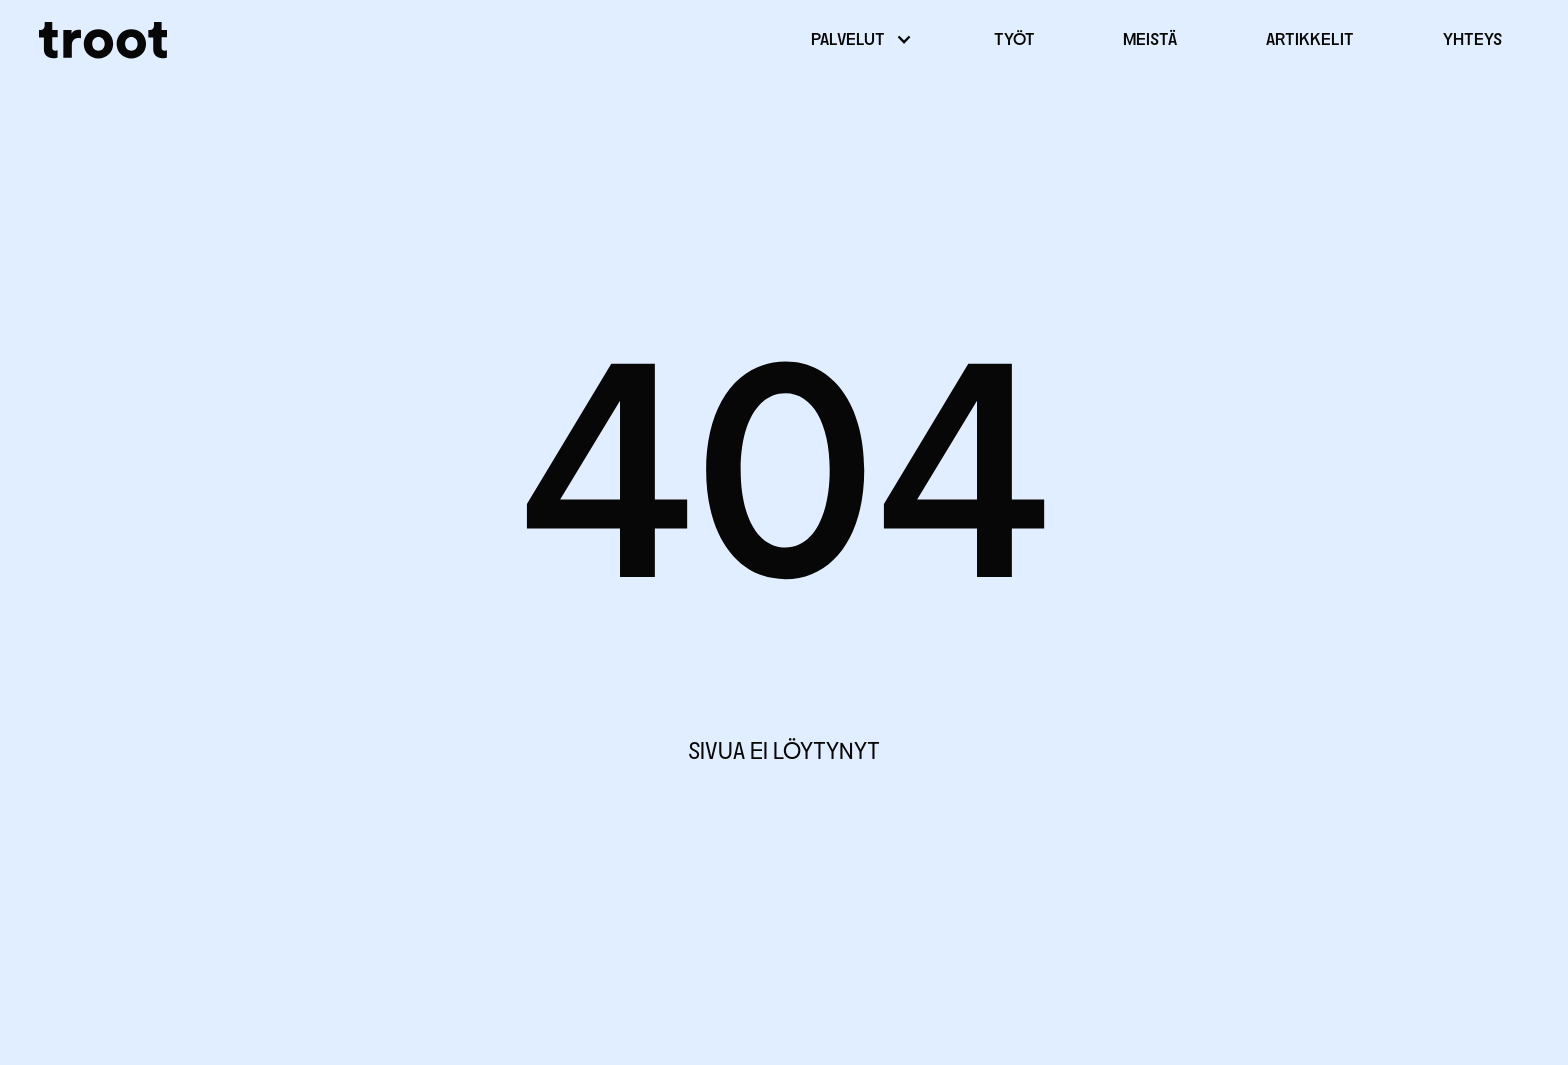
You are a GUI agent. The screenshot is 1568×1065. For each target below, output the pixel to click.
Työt (1014, 40)
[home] (103, 40)
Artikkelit (1310, 40)
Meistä (1150, 40)
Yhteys (1472, 40)
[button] (858, 40)
